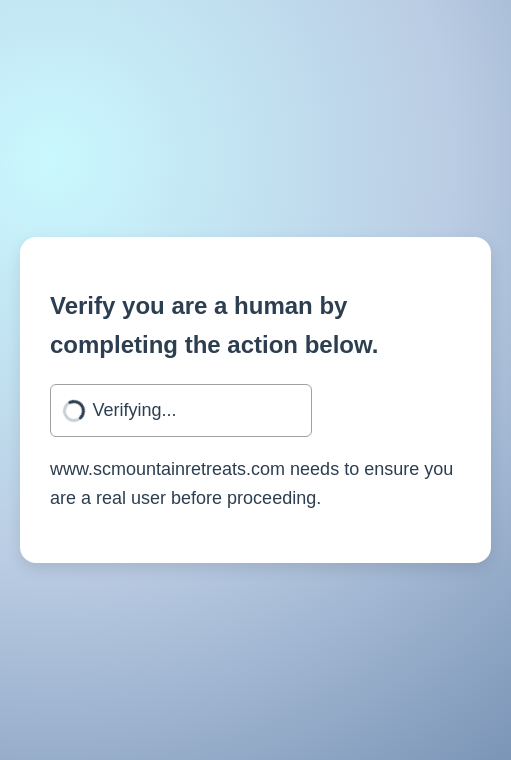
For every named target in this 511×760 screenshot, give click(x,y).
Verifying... (135, 410)
